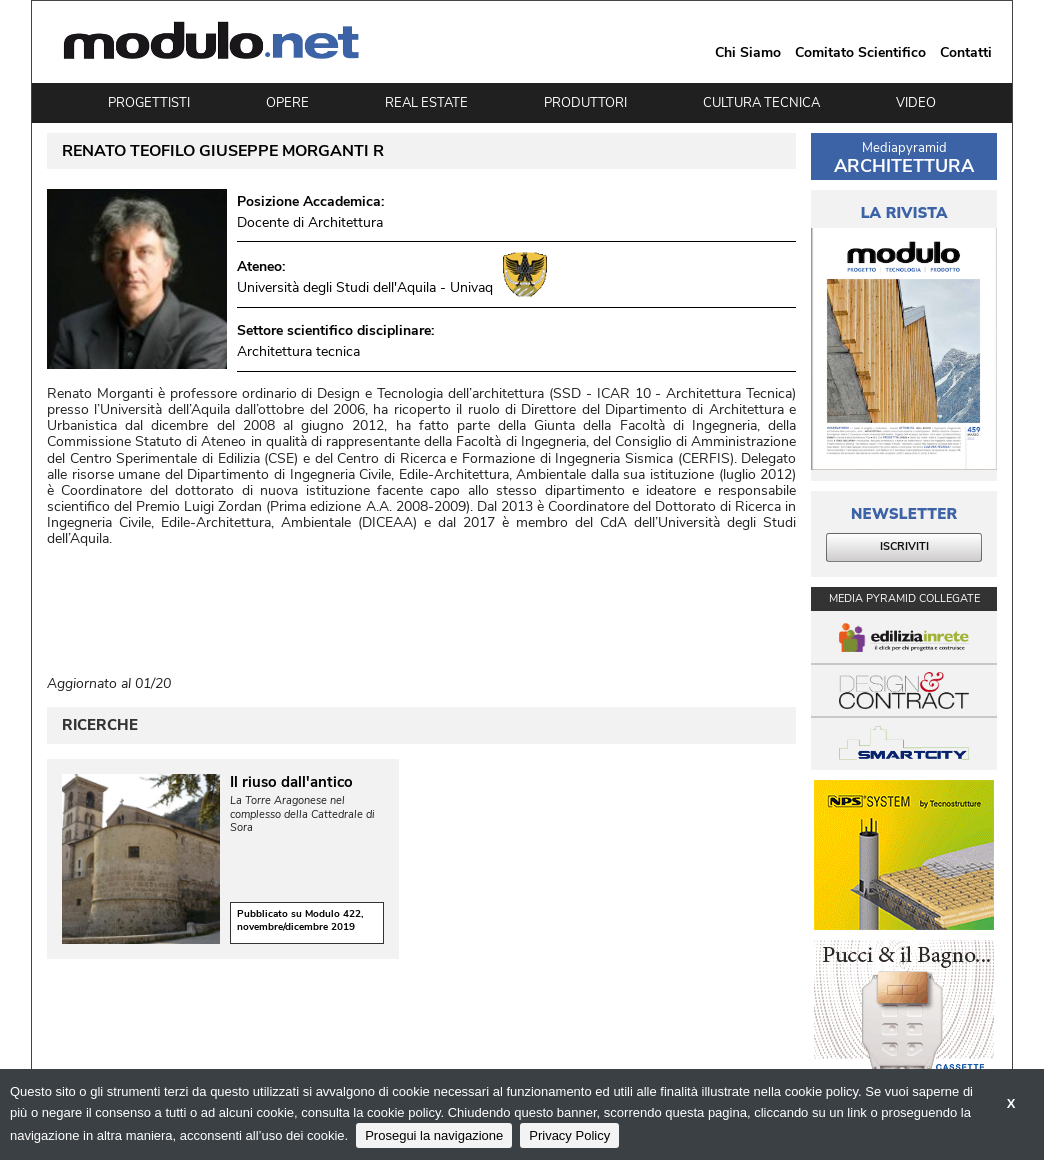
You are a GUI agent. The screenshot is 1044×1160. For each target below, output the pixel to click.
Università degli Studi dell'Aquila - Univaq (365, 287)
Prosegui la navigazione (434, 1135)
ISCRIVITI (904, 546)
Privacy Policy (569, 1135)
